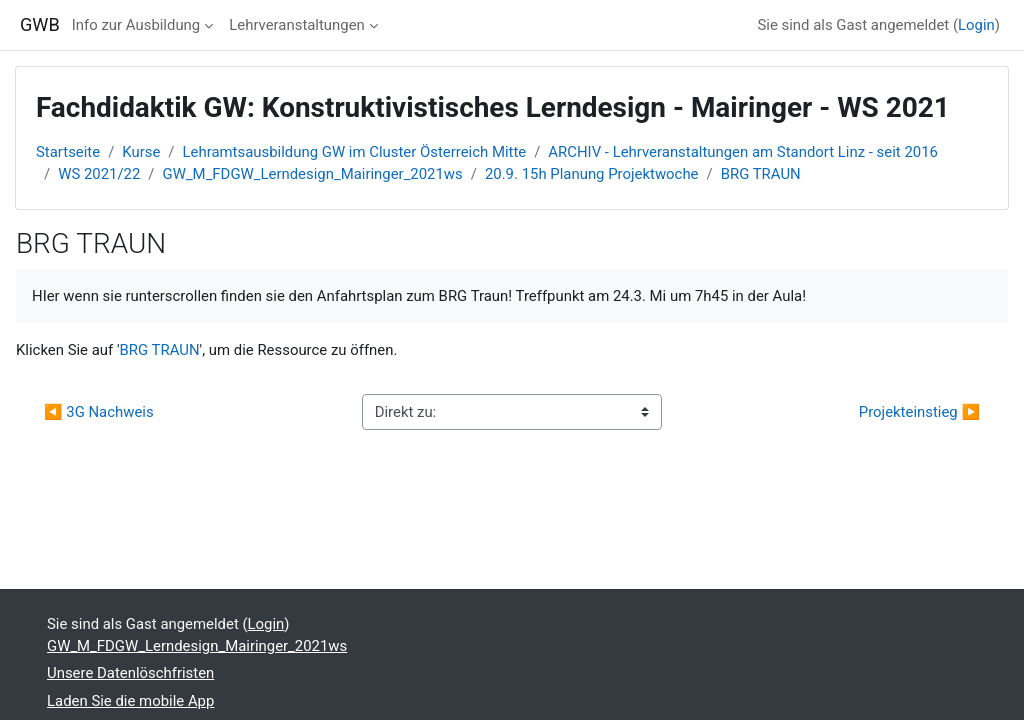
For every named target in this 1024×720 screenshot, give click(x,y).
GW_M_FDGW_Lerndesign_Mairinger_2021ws (313, 174)
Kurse (141, 152)
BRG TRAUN (761, 174)
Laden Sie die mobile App (130, 701)
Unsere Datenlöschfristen (130, 673)
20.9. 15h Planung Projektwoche (592, 174)
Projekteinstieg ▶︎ (919, 412)
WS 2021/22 (99, 174)
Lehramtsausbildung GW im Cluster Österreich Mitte (355, 152)
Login (976, 25)
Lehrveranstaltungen (297, 25)
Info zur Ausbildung (136, 25)
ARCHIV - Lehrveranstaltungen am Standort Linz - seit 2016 (743, 152)
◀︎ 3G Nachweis (100, 412)
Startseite (68, 152)
